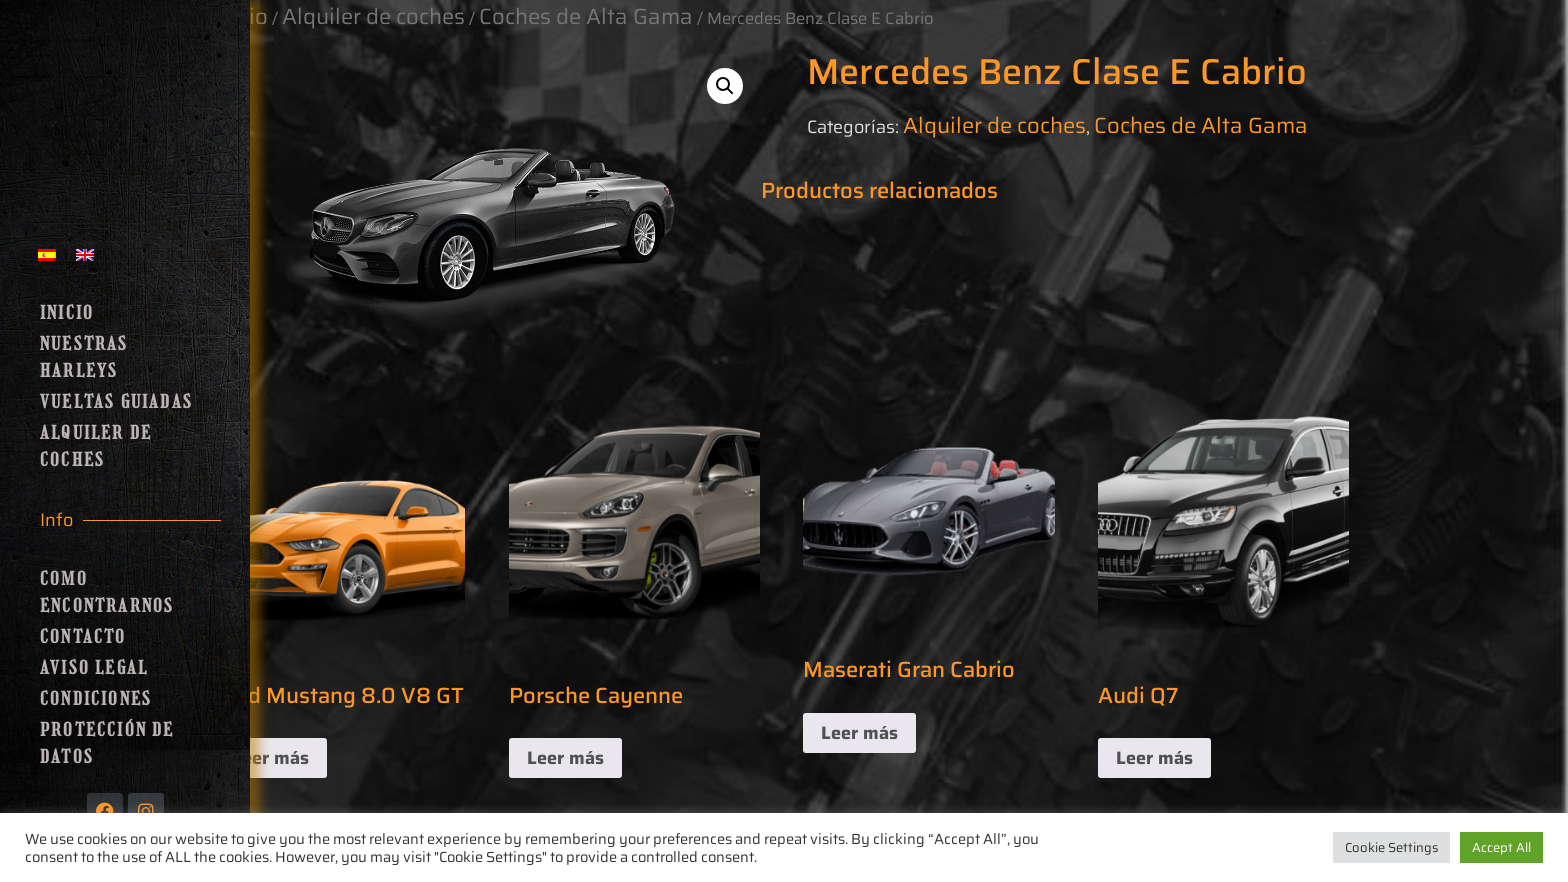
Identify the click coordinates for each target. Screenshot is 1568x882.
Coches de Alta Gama (1201, 125)
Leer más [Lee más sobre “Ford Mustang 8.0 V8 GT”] (270, 758)
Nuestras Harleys (84, 357)
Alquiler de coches (96, 446)
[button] (725, 86)
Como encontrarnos (107, 592)
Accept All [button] (1501, 847)
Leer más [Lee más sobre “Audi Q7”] (1154, 758)
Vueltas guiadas (116, 402)
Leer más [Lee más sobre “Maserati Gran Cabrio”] (859, 733)
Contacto (83, 637)
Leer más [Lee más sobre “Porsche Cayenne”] (565, 758)
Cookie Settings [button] (1391, 847)
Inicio (67, 313)
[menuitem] (47, 253)
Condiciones (96, 699)
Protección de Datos (107, 743)
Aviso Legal (94, 668)
